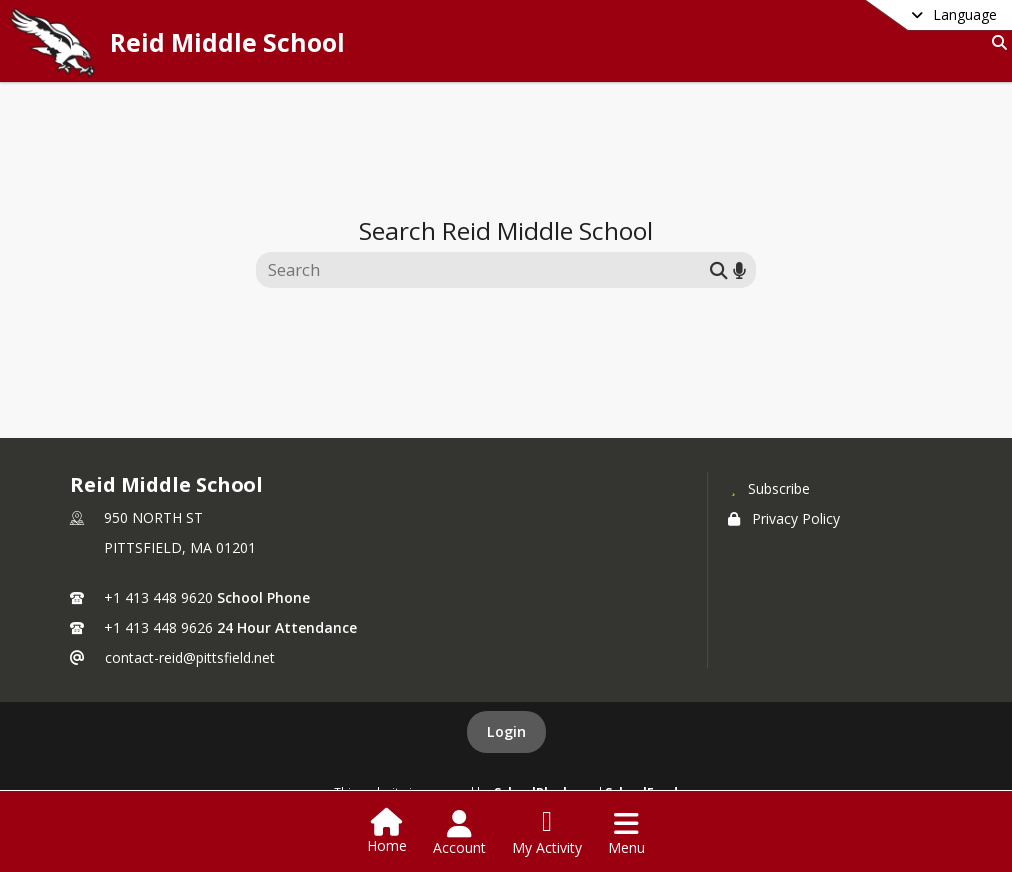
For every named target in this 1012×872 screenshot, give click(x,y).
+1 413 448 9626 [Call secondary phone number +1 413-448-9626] (158, 627)
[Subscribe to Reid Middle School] (769, 488)
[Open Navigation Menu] (626, 833)
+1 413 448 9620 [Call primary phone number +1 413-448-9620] (158, 597)
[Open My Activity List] (547, 833)
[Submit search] (719, 269)
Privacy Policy (784, 518)
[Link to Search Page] (995, 42)
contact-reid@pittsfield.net (190, 657)
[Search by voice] (739, 269)
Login (506, 731)
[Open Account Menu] (459, 833)
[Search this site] (485, 270)
